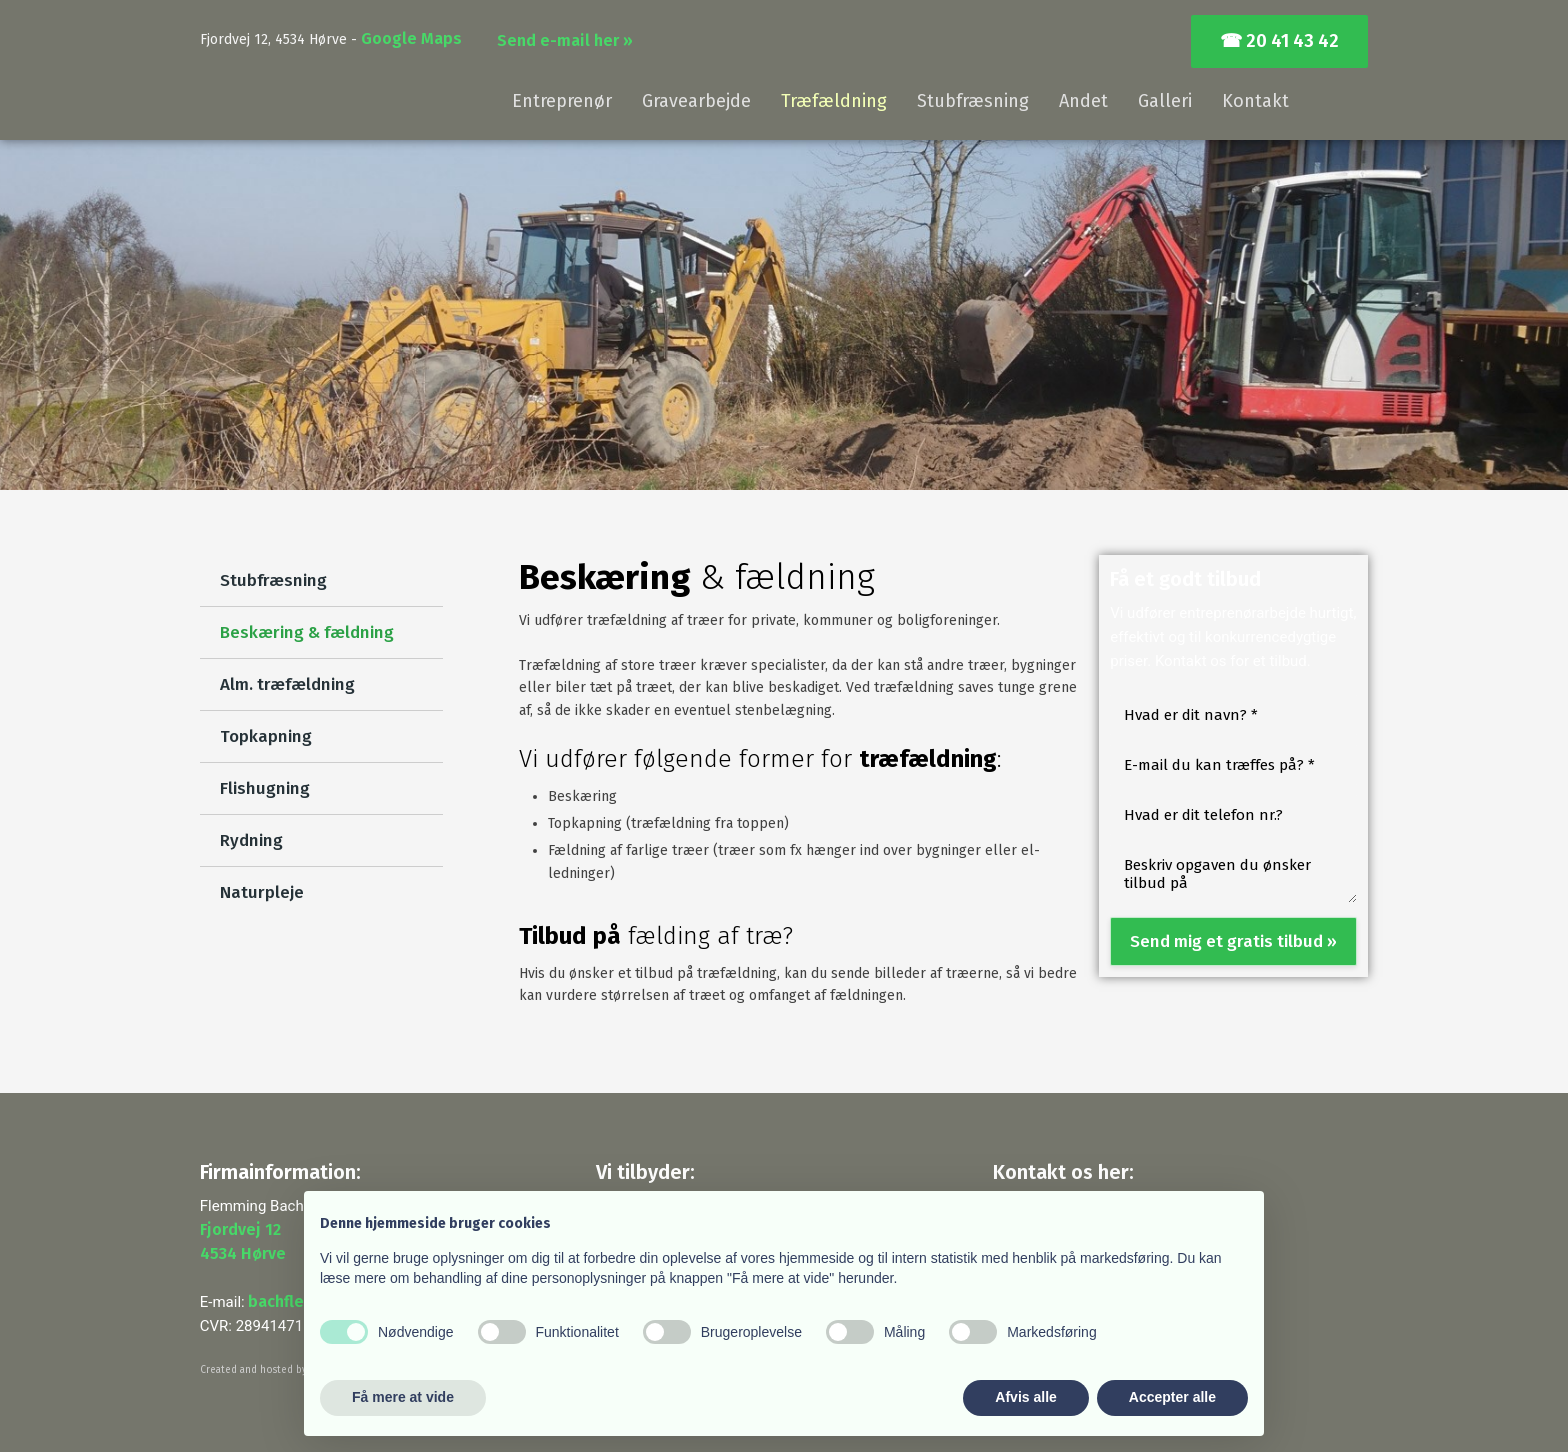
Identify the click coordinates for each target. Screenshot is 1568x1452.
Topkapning (266, 736)
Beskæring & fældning (307, 632)
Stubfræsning (973, 101)
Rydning (251, 840)
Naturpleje (262, 892)
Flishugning (265, 788)
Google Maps (411, 38)
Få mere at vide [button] (403, 1397)
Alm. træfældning (287, 684)
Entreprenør (562, 101)
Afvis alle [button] (1025, 1397)
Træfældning (834, 101)
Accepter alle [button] (1172, 1397)
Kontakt (1255, 101)
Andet (1083, 101)
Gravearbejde (696, 101)
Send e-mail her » (565, 40)
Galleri (1165, 101)
